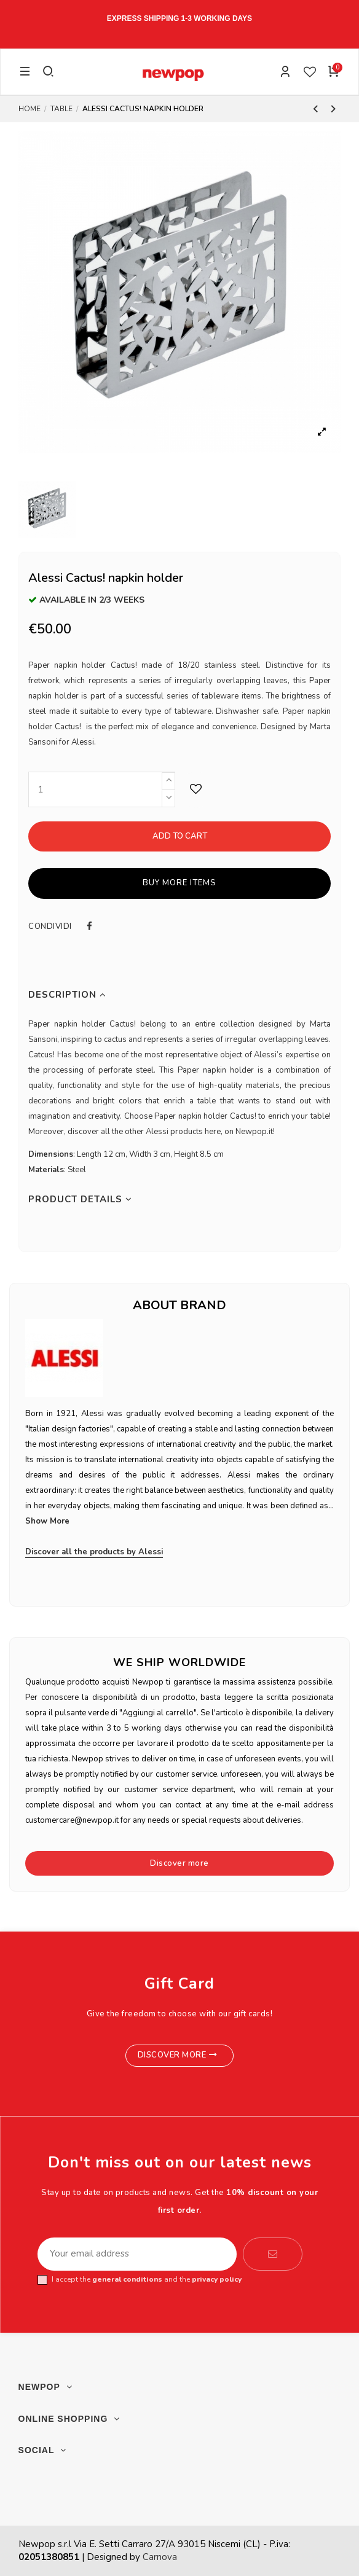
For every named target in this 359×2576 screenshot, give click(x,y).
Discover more (179, 1863)
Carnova (160, 2557)
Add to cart (179, 836)
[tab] (179, 995)
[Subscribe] (272, 2254)
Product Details (80, 1199)
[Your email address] (137, 2254)
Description (67, 995)
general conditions (127, 2279)
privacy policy (217, 2279)
